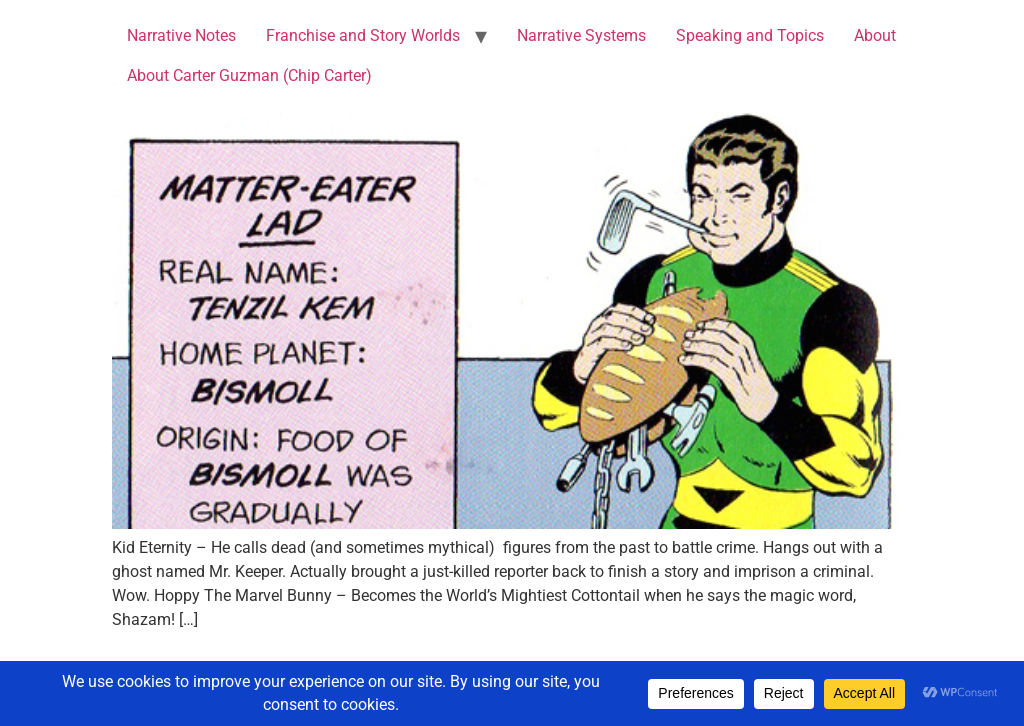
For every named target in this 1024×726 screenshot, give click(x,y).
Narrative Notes (181, 35)
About (875, 35)
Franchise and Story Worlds (363, 35)
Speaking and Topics (750, 35)
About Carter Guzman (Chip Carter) (249, 75)
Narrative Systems (581, 35)
